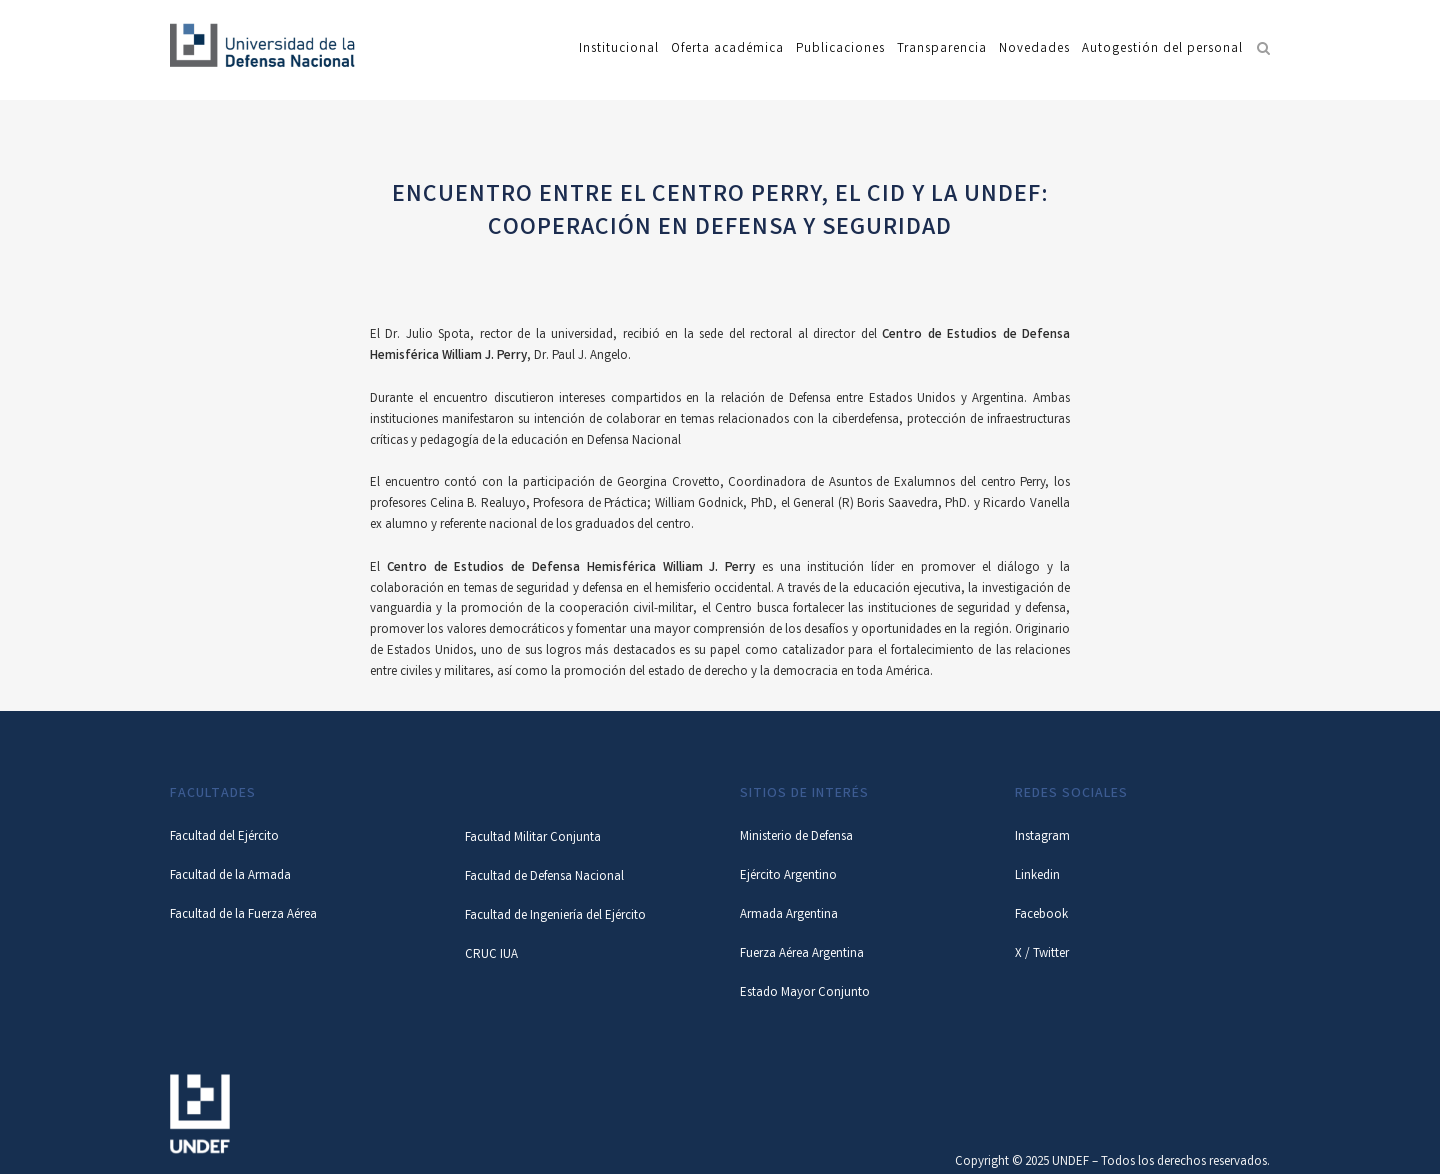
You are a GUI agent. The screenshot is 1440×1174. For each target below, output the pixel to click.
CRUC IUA (491, 955)
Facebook (1041, 915)
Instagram (1042, 837)
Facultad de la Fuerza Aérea (243, 915)
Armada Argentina (789, 915)
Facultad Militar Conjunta (533, 838)
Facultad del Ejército (224, 837)
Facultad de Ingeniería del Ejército (555, 916)
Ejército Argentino (788, 876)
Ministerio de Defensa (796, 837)
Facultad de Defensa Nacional (544, 877)
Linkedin (1037, 876)
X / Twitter (1042, 954)
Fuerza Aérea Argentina (802, 954)
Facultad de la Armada (230, 876)
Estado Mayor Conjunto (805, 993)
